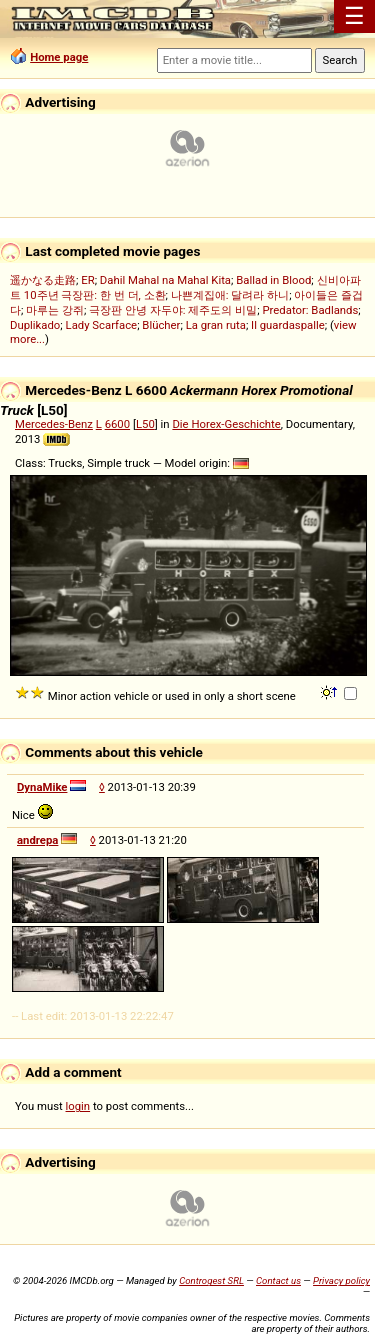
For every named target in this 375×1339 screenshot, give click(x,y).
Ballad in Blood (273, 280)
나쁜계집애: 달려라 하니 (230, 295)
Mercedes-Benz (54, 424)
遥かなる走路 (43, 280)
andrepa (37, 840)
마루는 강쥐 (55, 310)
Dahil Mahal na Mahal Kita (165, 280)
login (78, 1106)
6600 (117, 424)
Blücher (161, 325)
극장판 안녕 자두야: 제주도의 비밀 (173, 310)
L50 (145, 424)
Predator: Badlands (310, 310)
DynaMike (42, 787)
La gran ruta (216, 325)
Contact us (278, 1280)
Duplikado (35, 325)
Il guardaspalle (288, 325)
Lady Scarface (102, 325)
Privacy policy (341, 1280)
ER (87, 280)
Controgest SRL (211, 1280)
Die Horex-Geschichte (226, 424)
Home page (59, 57)
